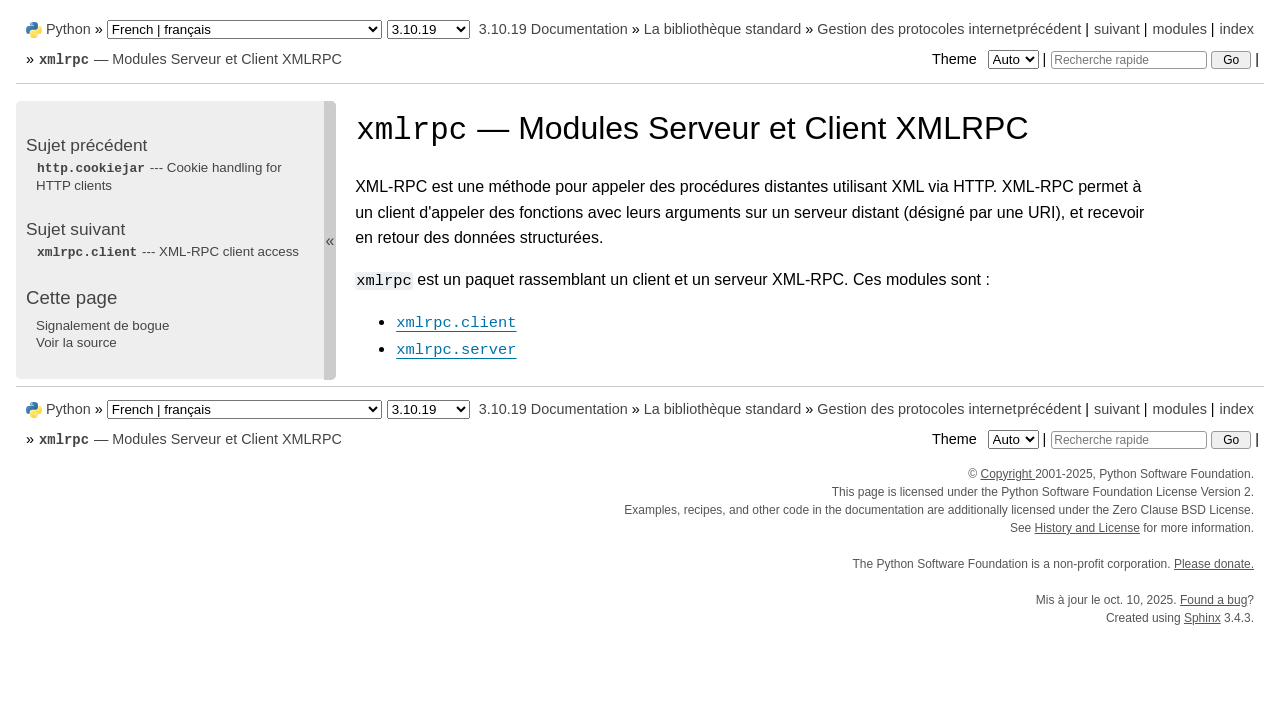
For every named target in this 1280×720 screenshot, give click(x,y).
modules (1179, 29)
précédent (1049, 29)
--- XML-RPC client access (167, 251)
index (1237, 29)
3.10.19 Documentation (553, 29)
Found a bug (1213, 600)
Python (68, 29)
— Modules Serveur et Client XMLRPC (190, 59)
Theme (987, 59)
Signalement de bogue (102, 325)
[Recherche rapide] (1129, 60)
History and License (1087, 528)
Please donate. (1214, 564)
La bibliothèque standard (723, 29)
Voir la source (76, 342)
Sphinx (1202, 618)
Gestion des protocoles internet (916, 29)
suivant (1117, 29)
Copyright (1007, 474)
